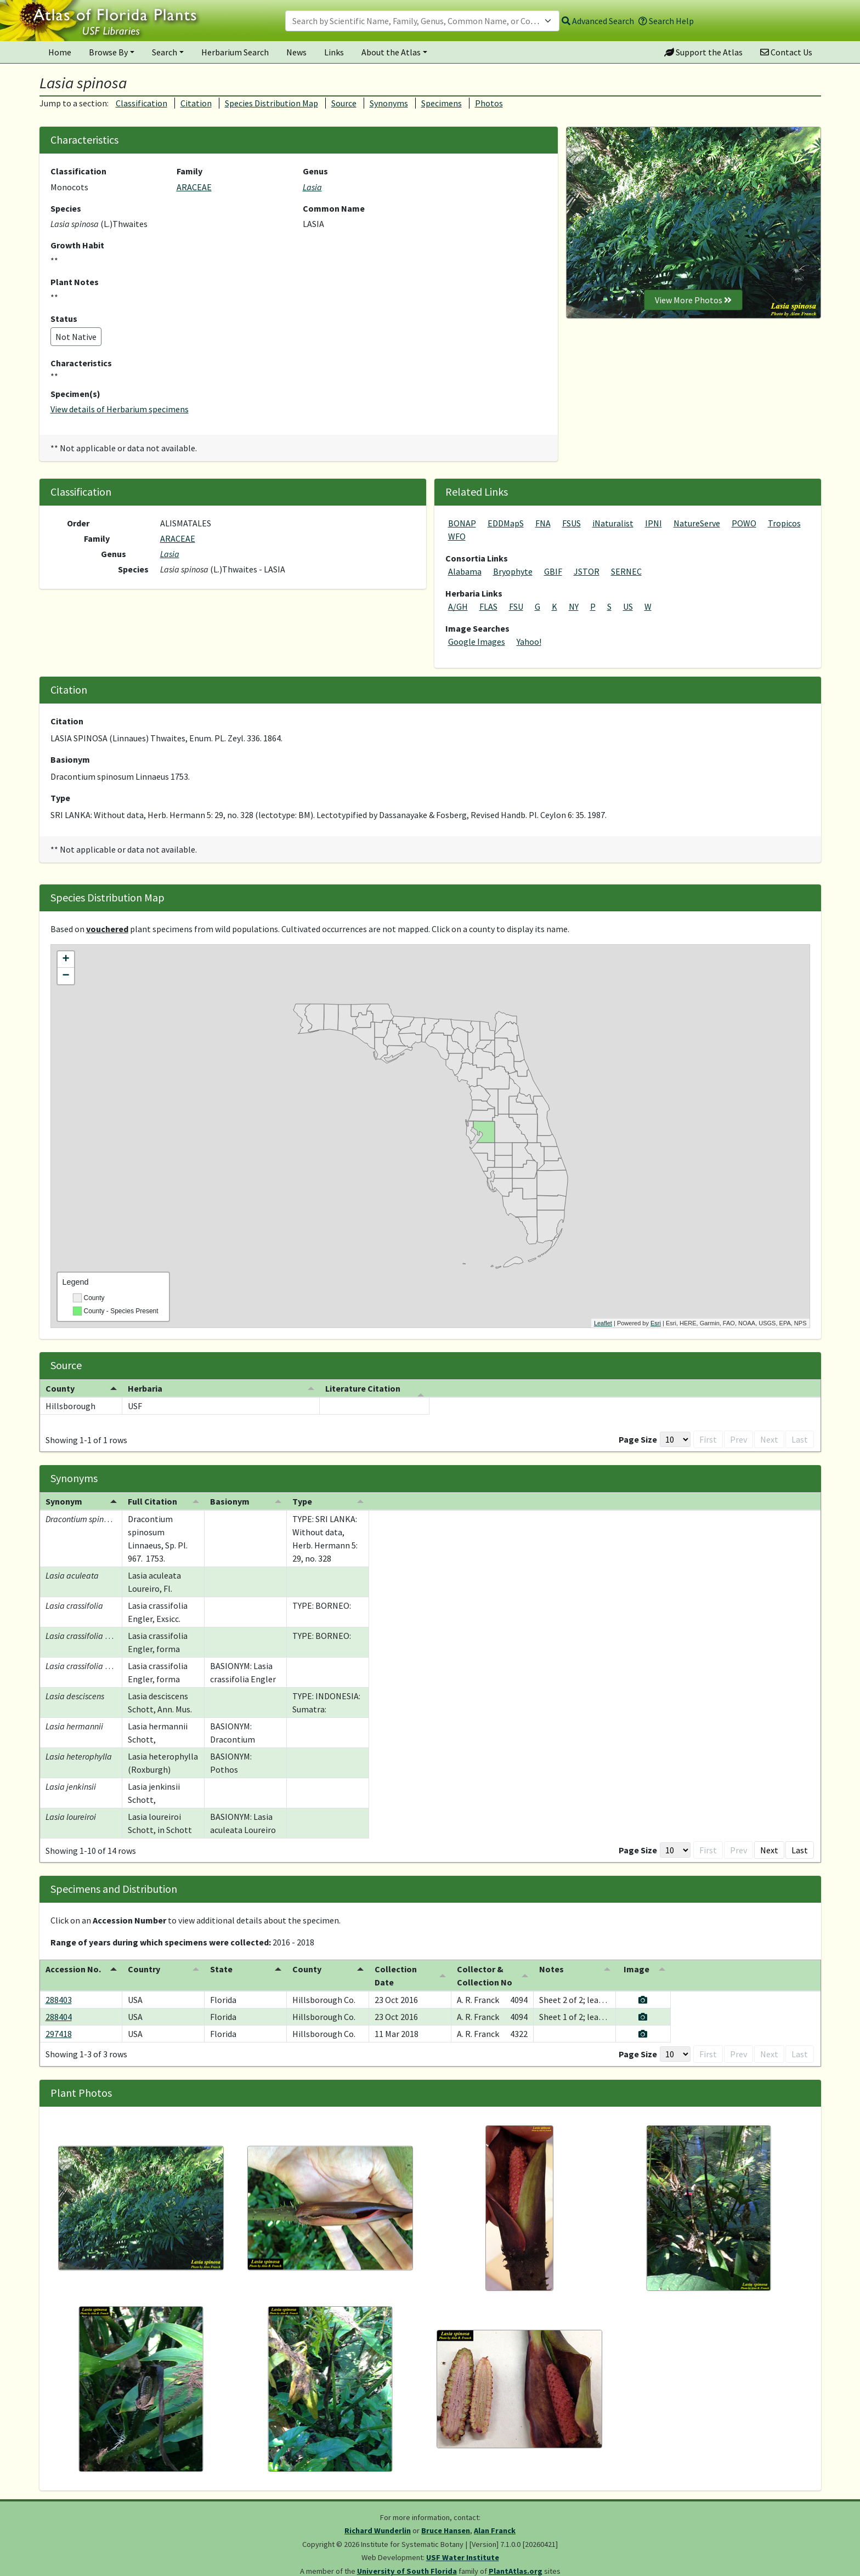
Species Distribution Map (271, 103)
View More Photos (693, 299)
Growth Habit (77, 245)
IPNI (653, 523)
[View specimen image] (769, 1999)
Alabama (465, 571)
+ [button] (65, 959)
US (628, 606)
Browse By (108, 52)
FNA (543, 523)
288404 (59, 2016)
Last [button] (799, 1439)
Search (164, 52)
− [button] (65, 976)
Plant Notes (74, 281)
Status (63, 318)
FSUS (571, 523)
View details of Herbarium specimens (119, 409)
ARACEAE (194, 186)
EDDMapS (506, 523)
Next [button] (769, 1439)
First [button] (690, 1439)
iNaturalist (612, 523)
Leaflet (603, 1323)
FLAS (488, 606)
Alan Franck (495, 2530)
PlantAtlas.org (515, 2571)
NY (574, 606)
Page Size (620, 1439)
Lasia (312, 186)
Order (78, 523)
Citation (196, 103)
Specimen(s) (75, 393)
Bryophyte (513, 571)
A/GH (458, 606)
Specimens (441, 103)
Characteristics (81, 363)
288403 (59, 1999)
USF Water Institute (462, 2557)
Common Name (334, 208)
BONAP (462, 523)
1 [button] (745, 1439)
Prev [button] (720, 1439)
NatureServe (697, 523)
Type (60, 797)
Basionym (70, 759)
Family (189, 171)
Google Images (476, 641)
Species (65, 208)
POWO (744, 523)
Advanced (598, 20)
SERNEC (626, 571)
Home (59, 52)
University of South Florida (407, 2571)
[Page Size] (657, 1439)
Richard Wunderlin (377, 2530)
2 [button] (745, 1850)
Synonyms (389, 103)
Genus (315, 171)
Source (344, 103)
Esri (655, 1323)
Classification (141, 103)
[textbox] (415, 20)
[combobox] (422, 20)
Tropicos (784, 523)
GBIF (553, 571)
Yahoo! (529, 641)
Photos (489, 103)
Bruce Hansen (445, 2530)
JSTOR (586, 571)
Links (334, 52)
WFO (457, 536)
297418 (59, 2033)
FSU (516, 606)
